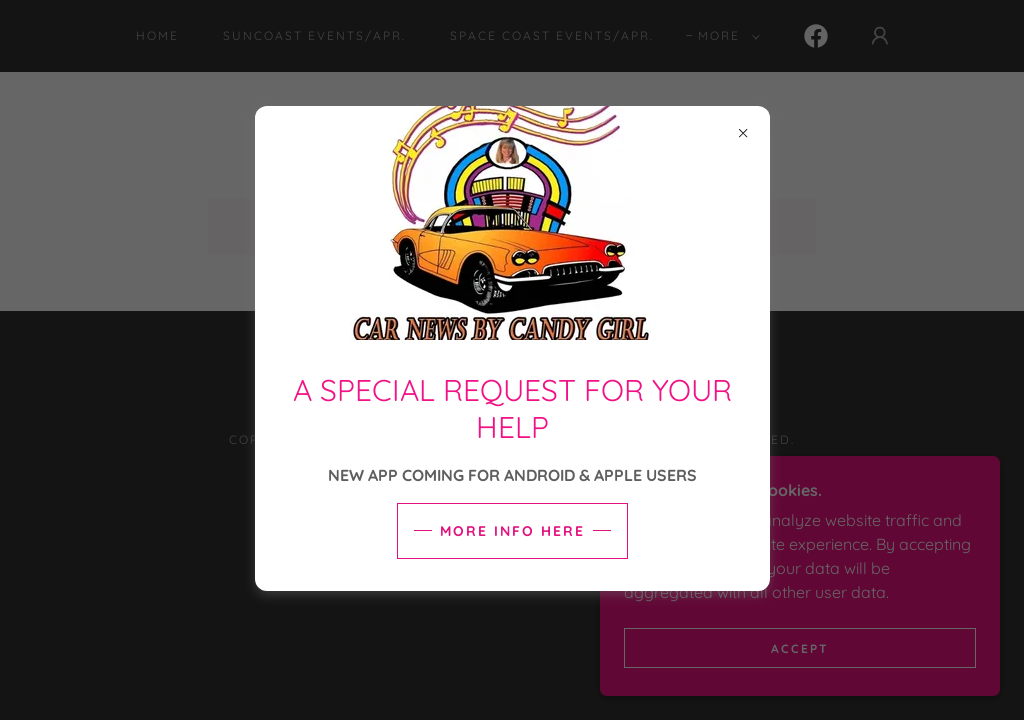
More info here (512, 531)
